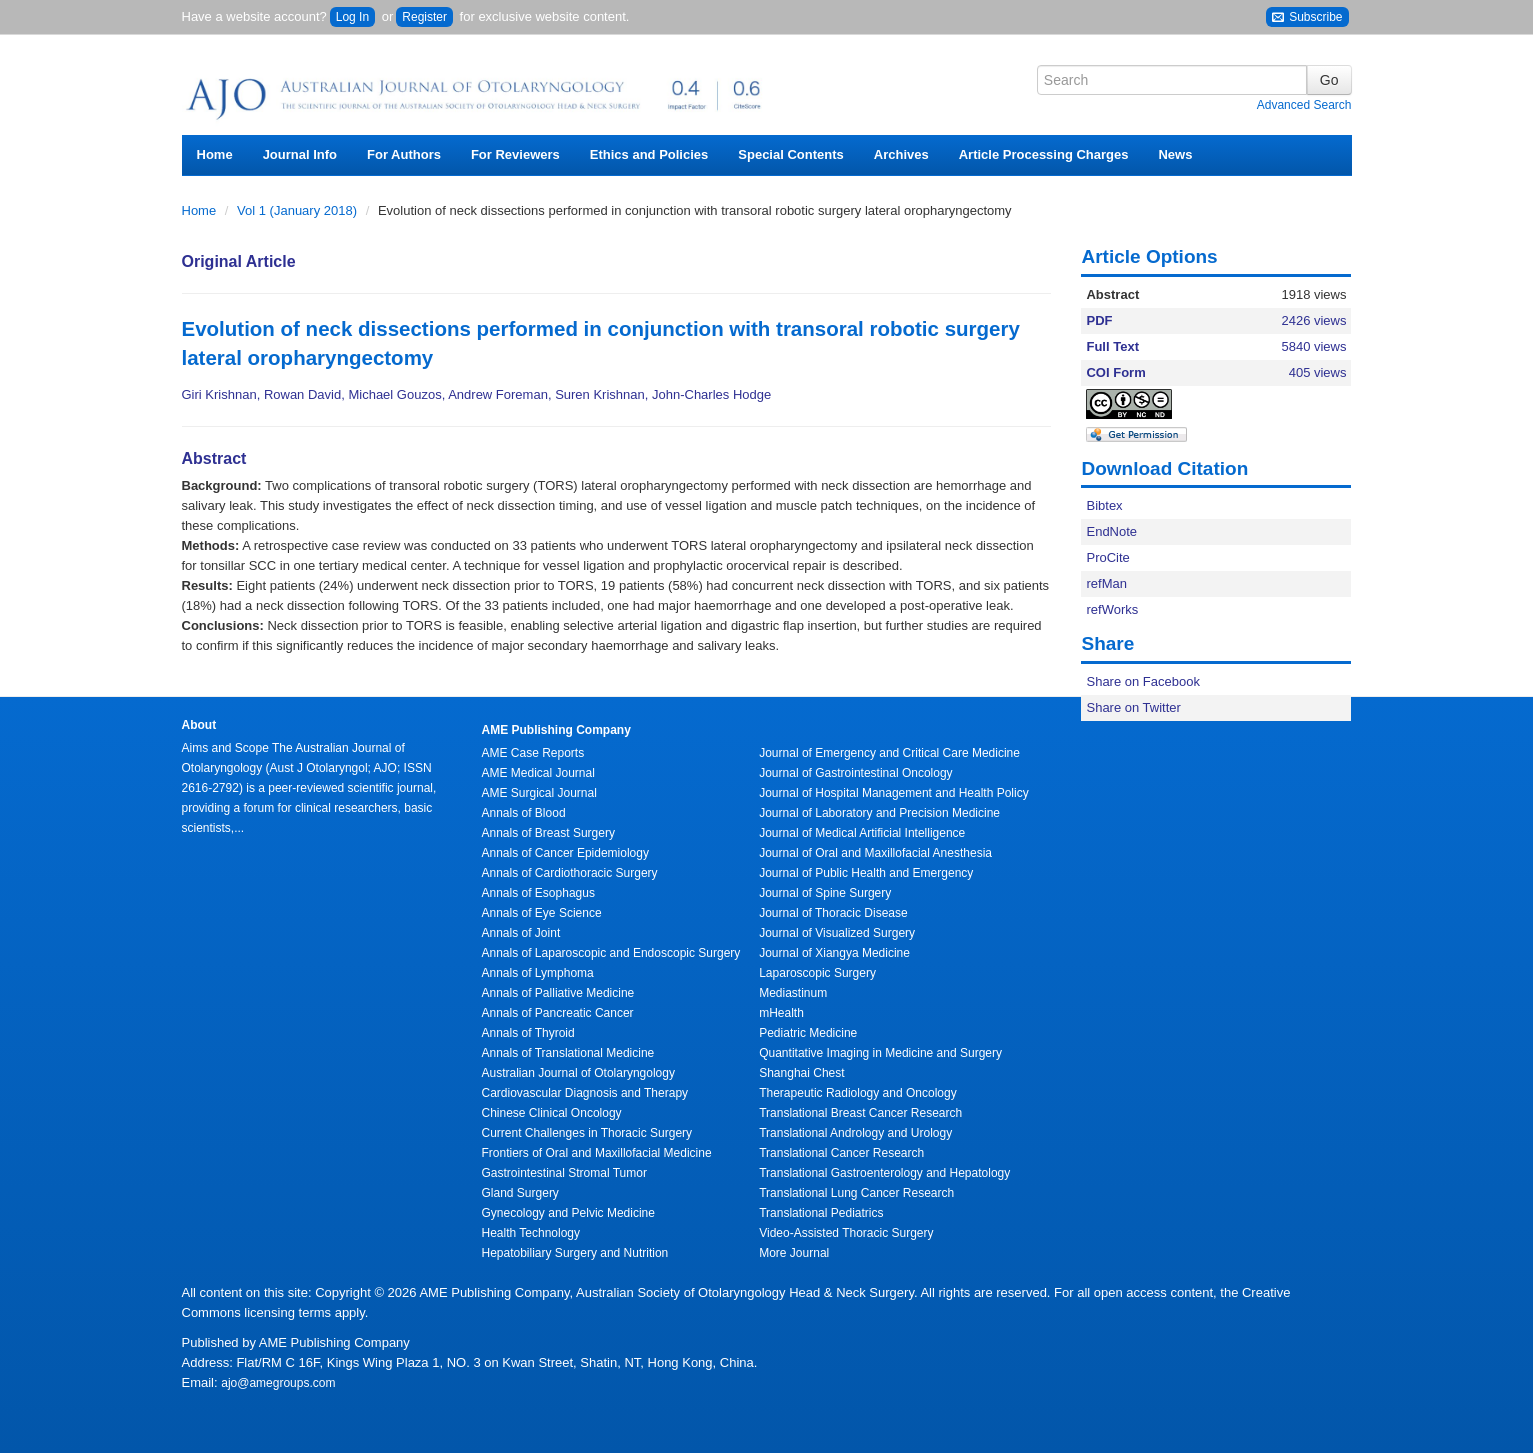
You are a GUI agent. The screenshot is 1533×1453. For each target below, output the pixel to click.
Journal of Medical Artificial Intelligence (862, 833)
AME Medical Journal (538, 773)
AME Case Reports (533, 753)
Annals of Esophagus (538, 893)
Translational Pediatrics (821, 1213)
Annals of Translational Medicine (568, 1053)
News (1175, 154)
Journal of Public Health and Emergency (866, 873)
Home (215, 154)
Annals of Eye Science (542, 913)
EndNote (1111, 531)
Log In (352, 17)
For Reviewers (515, 154)
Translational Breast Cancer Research (860, 1113)
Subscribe (1307, 17)
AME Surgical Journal (539, 793)
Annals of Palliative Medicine (558, 993)
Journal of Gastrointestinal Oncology (855, 773)
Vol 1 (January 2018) (299, 210)
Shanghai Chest (801, 1073)
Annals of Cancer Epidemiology (565, 853)
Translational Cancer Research (841, 1153)
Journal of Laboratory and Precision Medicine (879, 813)
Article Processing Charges (1044, 154)
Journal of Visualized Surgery (837, 933)
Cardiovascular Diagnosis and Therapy (585, 1093)
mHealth (781, 1013)
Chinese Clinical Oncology (552, 1113)
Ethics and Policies (649, 154)
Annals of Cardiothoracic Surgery (570, 873)
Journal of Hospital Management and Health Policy (893, 793)
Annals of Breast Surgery (548, 833)
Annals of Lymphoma (538, 973)
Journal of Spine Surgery (825, 893)
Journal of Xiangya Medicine (834, 953)
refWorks (1112, 609)
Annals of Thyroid (528, 1033)
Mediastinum (793, 993)
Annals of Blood (524, 813)
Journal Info (300, 154)
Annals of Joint (521, 933)
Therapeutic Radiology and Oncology (857, 1093)
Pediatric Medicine (808, 1033)
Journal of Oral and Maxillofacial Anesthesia (875, 853)
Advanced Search (1304, 105)
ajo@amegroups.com (278, 1383)
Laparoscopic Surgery (817, 973)
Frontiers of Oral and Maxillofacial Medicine (597, 1153)
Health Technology (531, 1233)
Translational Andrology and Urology (855, 1133)
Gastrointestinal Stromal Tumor (564, 1173)
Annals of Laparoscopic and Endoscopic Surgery (611, 953)
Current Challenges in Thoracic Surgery (587, 1133)
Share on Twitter (1133, 707)
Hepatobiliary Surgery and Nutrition (575, 1253)
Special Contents (790, 154)
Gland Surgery (520, 1193)
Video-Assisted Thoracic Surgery (846, 1233)
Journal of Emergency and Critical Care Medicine (889, 753)
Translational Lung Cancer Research (856, 1193)
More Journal (794, 1253)
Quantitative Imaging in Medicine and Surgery (880, 1053)
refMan (1106, 583)
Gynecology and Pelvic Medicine (568, 1213)
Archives (901, 154)
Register (424, 17)
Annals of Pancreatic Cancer (558, 1013)
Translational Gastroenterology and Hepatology (884, 1173)
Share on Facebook (1142, 681)
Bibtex (1104, 505)
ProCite (1107, 557)
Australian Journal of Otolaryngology (578, 1073)
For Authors (404, 154)
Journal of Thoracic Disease (833, 913)
